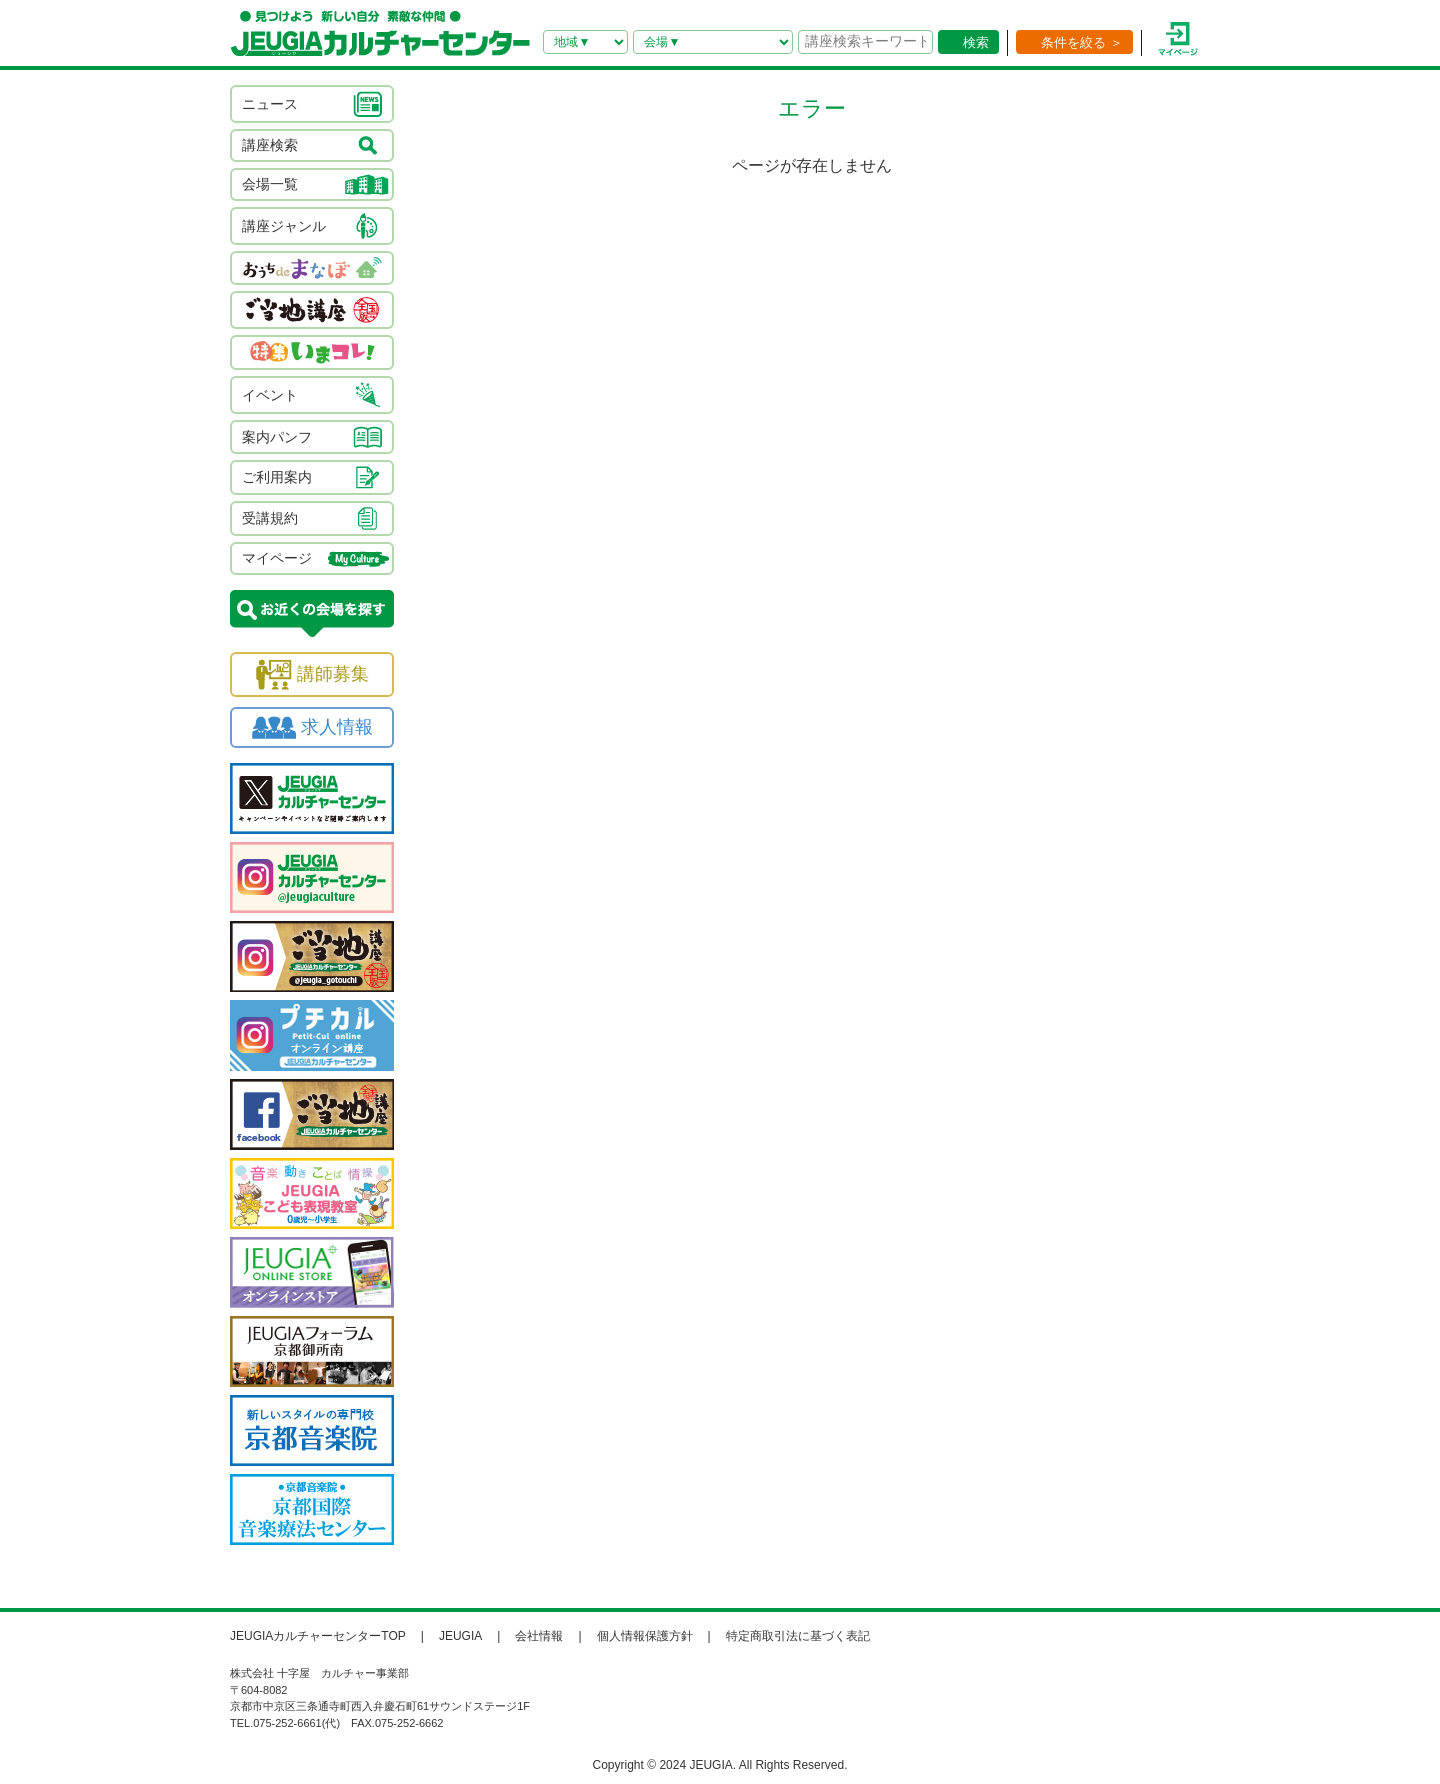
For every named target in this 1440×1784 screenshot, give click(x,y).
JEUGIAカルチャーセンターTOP (318, 1636)
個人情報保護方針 (645, 1636)
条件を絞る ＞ (1082, 42)
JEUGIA (460, 1636)
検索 (976, 42)
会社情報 (539, 1636)
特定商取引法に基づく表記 (798, 1636)
